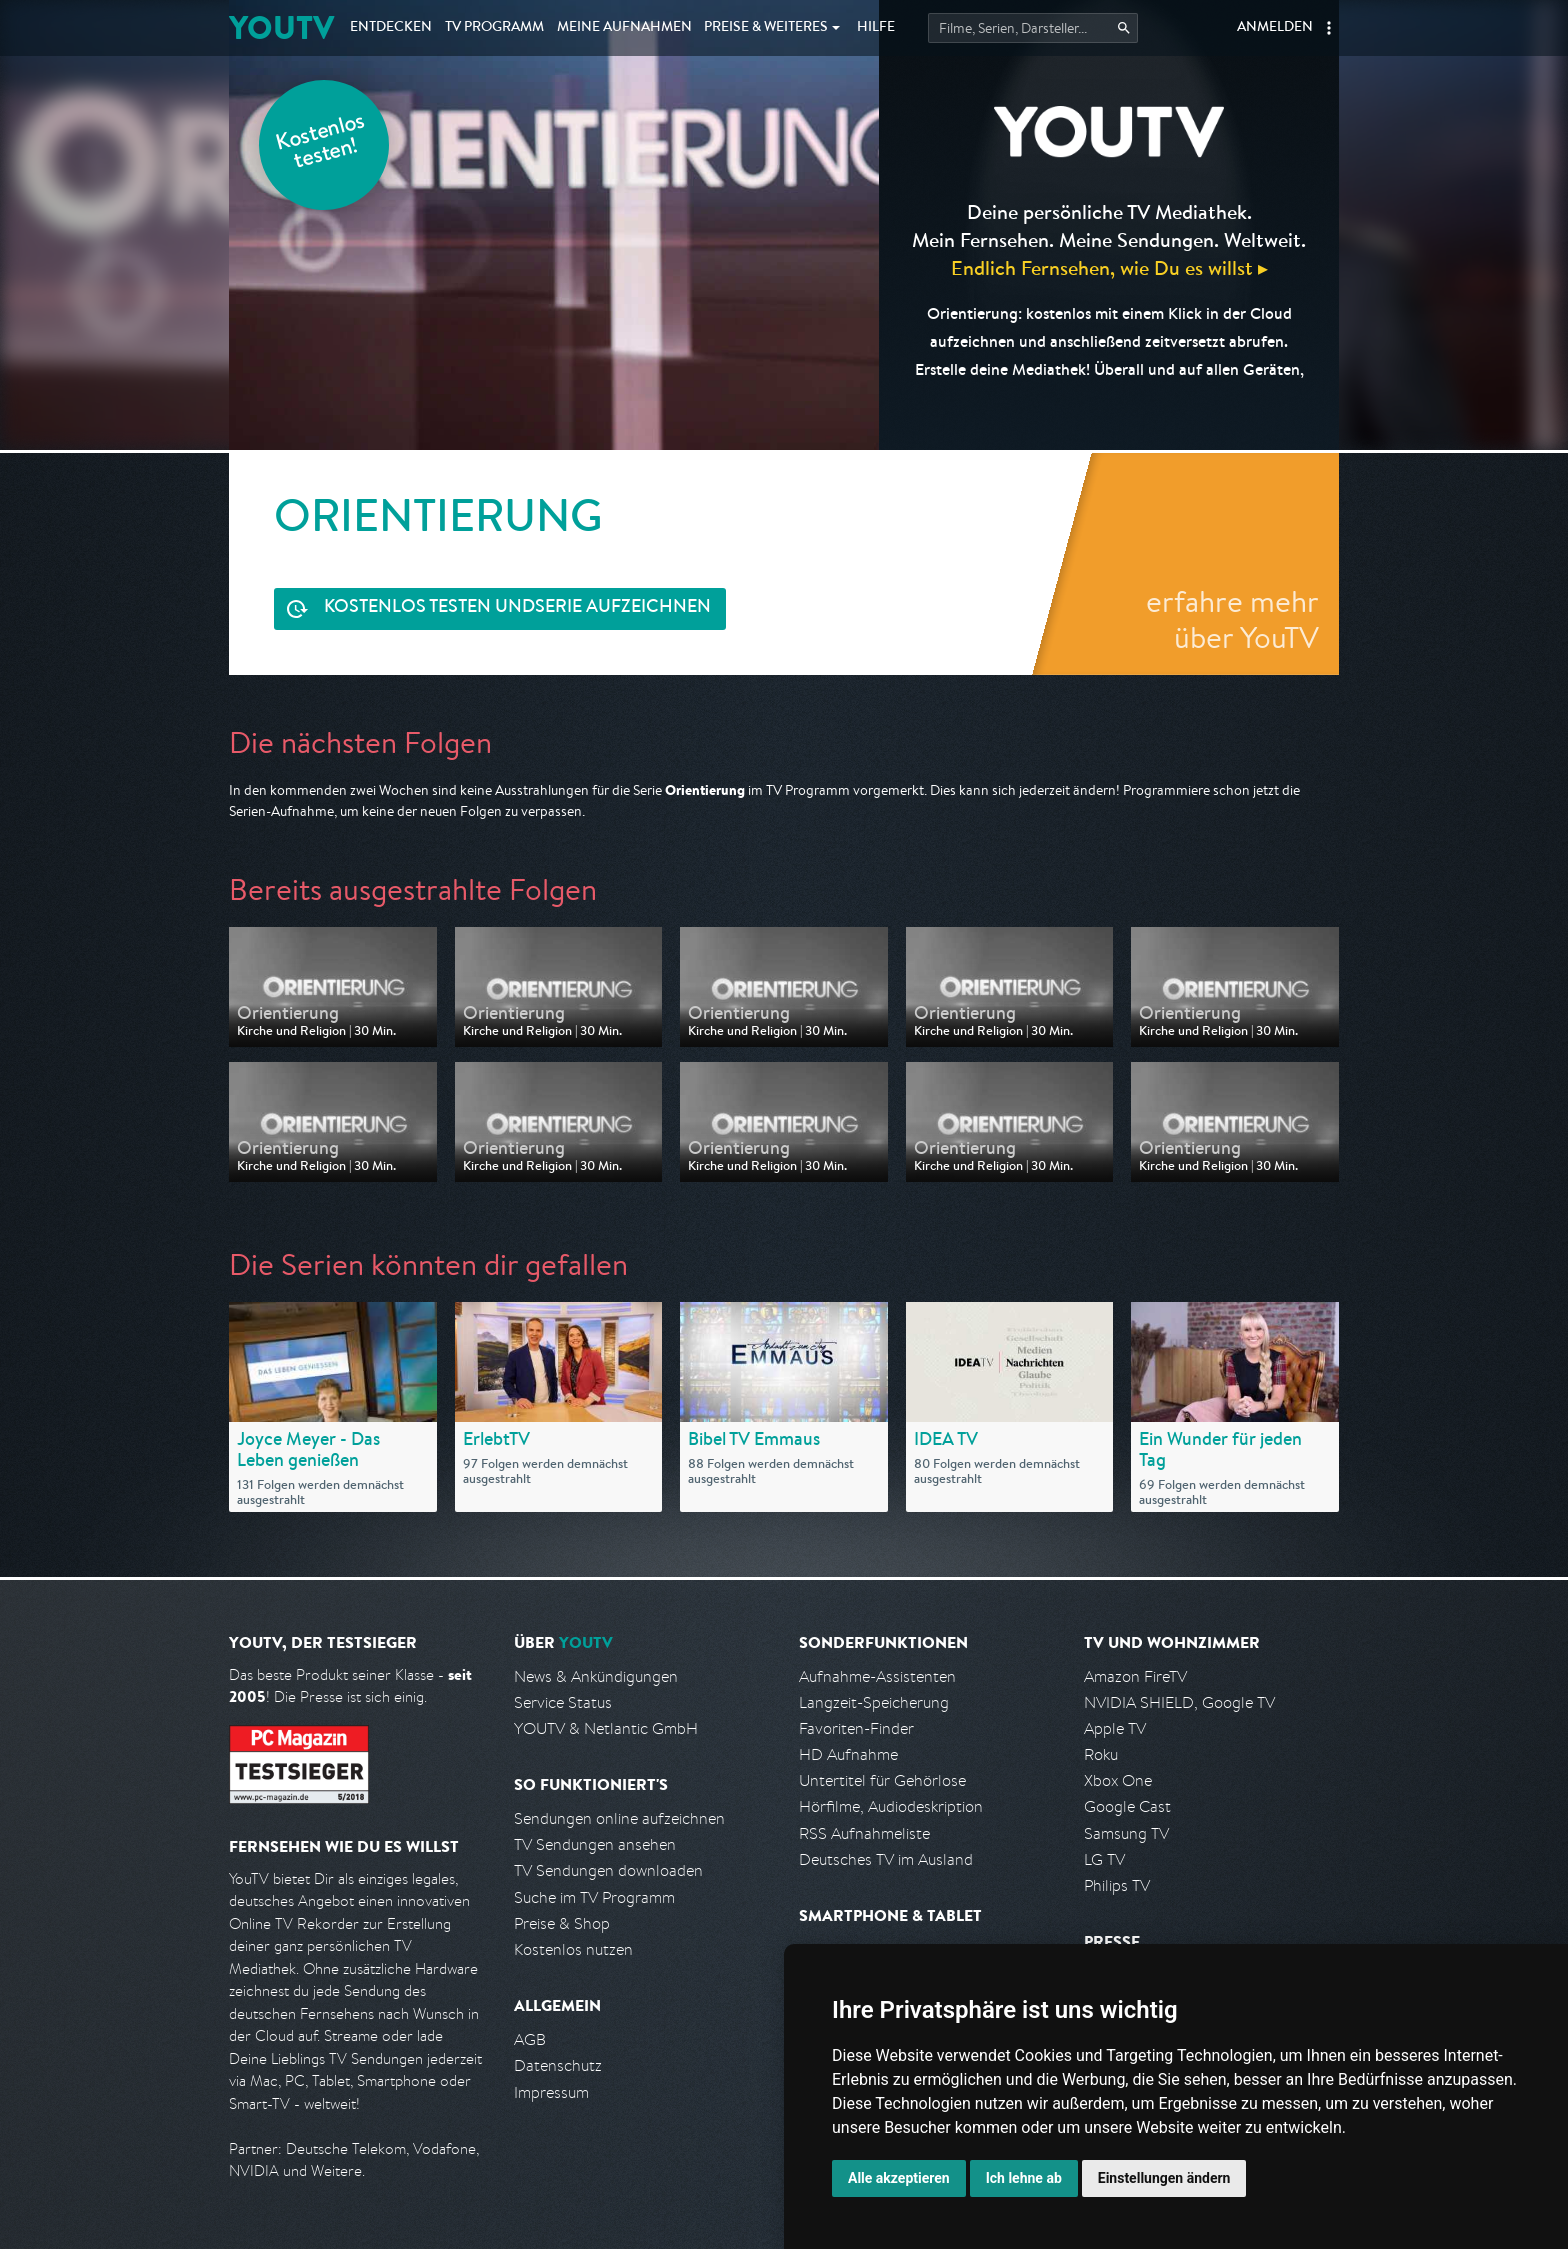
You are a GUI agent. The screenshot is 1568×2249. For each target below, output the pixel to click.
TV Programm (494, 28)
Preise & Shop (562, 1923)
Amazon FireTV (1135, 1676)
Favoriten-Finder (856, 1728)
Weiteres (766, 28)
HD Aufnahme (848, 1754)
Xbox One (1118, 1780)
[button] (1329, 28)
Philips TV (1117, 1885)
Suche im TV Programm (594, 1897)
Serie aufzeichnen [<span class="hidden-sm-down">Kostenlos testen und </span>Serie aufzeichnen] (517, 608)
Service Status (563, 1702)
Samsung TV (1126, 1833)
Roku (1101, 1754)
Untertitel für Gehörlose (882, 1780)
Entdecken (391, 28)
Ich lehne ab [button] (1024, 2178)
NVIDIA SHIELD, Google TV (1179, 1702)
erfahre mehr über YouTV (1232, 619)
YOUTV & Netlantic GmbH (606, 1728)
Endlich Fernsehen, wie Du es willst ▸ (1109, 267)
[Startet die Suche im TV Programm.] (1033, 28)
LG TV (1104, 1859)
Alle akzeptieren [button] (899, 2178)
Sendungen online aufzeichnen (619, 1818)
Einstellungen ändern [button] (1164, 2178)
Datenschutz (558, 2065)
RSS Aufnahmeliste (864, 1833)
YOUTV (281, 27)
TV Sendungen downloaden (608, 1870)
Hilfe (876, 28)
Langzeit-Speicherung (874, 1702)
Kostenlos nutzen (573, 1949)
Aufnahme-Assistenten (877, 1676)
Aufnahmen (624, 28)
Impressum (551, 2092)
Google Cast (1127, 1806)
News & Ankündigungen (596, 1676)
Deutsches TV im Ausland (886, 1859)
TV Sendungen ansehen (595, 1844)
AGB (530, 2039)
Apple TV (1115, 1728)
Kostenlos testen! (321, 143)
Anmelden (1275, 28)
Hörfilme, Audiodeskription (891, 1806)
